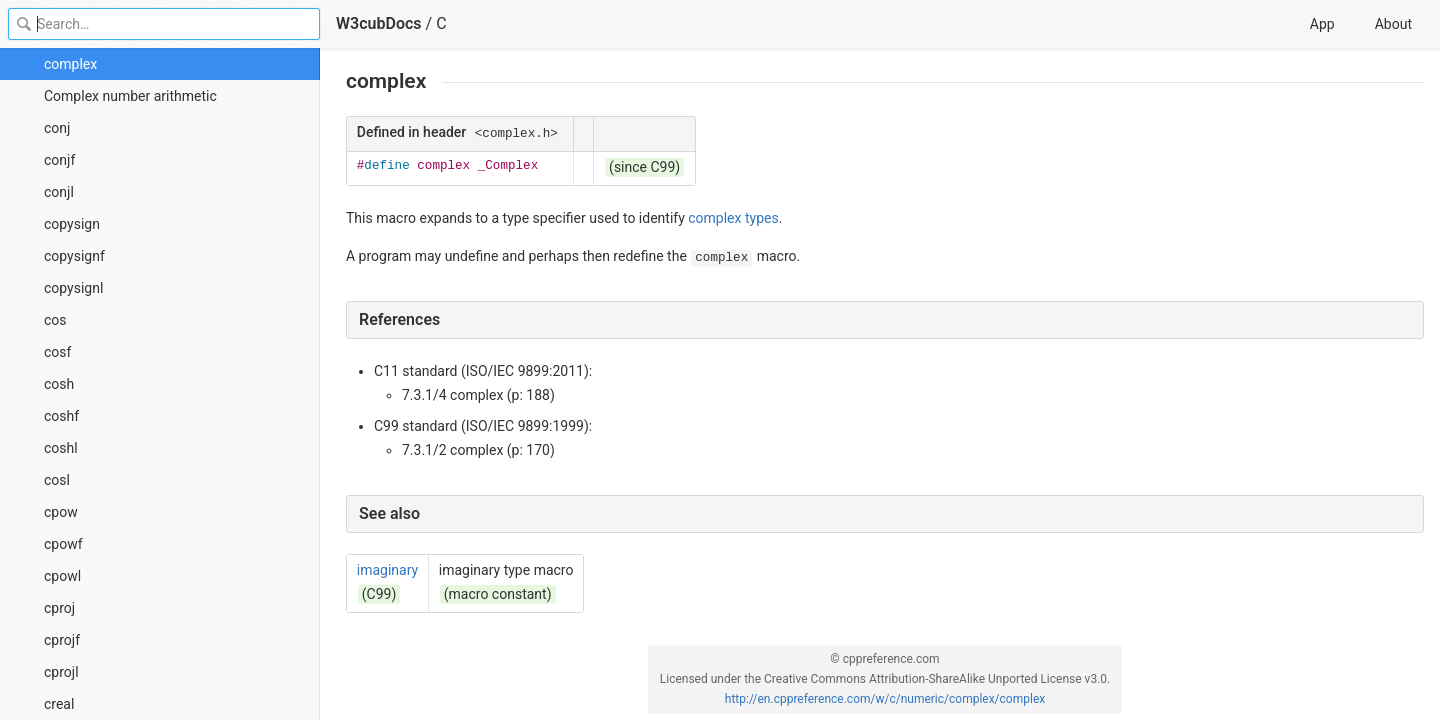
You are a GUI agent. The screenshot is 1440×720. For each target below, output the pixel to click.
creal (59, 704)
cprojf (62, 640)
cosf (57, 352)
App (1322, 24)
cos (55, 320)
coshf (61, 416)
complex (70, 64)
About (1393, 24)
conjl (59, 192)
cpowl (62, 576)
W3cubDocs (379, 23)
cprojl (61, 672)
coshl (61, 448)
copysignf (74, 256)
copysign (72, 224)
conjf (59, 160)
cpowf (63, 544)
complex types (733, 218)
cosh (59, 384)
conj (57, 128)
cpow (61, 512)
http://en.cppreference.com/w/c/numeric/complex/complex (885, 699)
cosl (57, 480)
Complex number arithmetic (130, 96)
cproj (59, 608)
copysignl (73, 288)
